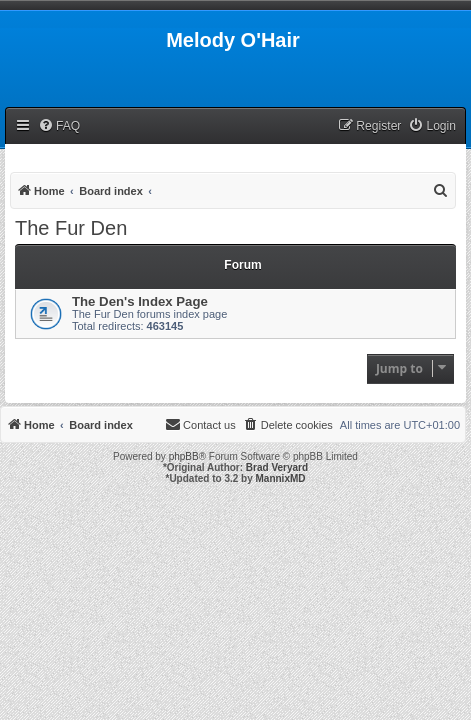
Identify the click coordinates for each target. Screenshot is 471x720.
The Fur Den (71, 228)
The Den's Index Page (140, 301)
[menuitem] (59, 126)
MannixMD (281, 478)
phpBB (184, 456)
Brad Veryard (277, 467)
